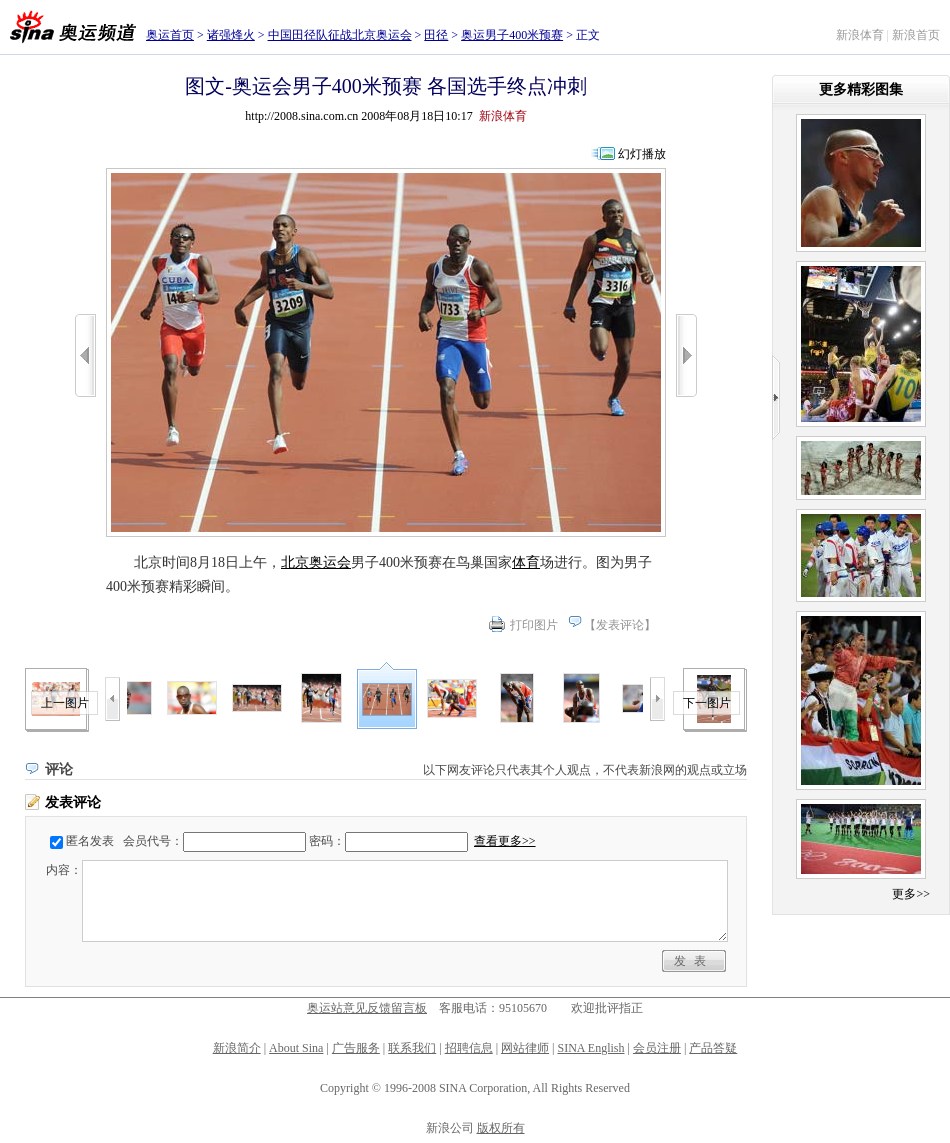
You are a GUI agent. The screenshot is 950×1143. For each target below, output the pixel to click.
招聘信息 (469, 1048)
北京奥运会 (316, 562)
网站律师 (525, 1048)
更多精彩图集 (861, 89)
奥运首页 (170, 35)
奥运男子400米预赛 (512, 35)
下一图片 (707, 703)
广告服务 (356, 1048)
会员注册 (657, 1048)
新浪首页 (916, 35)
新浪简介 (237, 1048)
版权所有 (501, 1128)
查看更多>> (505, 841)
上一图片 (65, 703)
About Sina (296, 1048)
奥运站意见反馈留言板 (367, 1008)
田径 (436, 35)
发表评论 (620, 625)
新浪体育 (860, 35)
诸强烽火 (231, 35)
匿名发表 (90, 841)
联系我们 (412, 1048)
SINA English (590, 1048)
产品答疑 (713, 1048)
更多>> (911, 894)
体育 (526, 562)
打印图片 (534, 625)
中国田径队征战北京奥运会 (340, 35)
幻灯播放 (642, 154)
